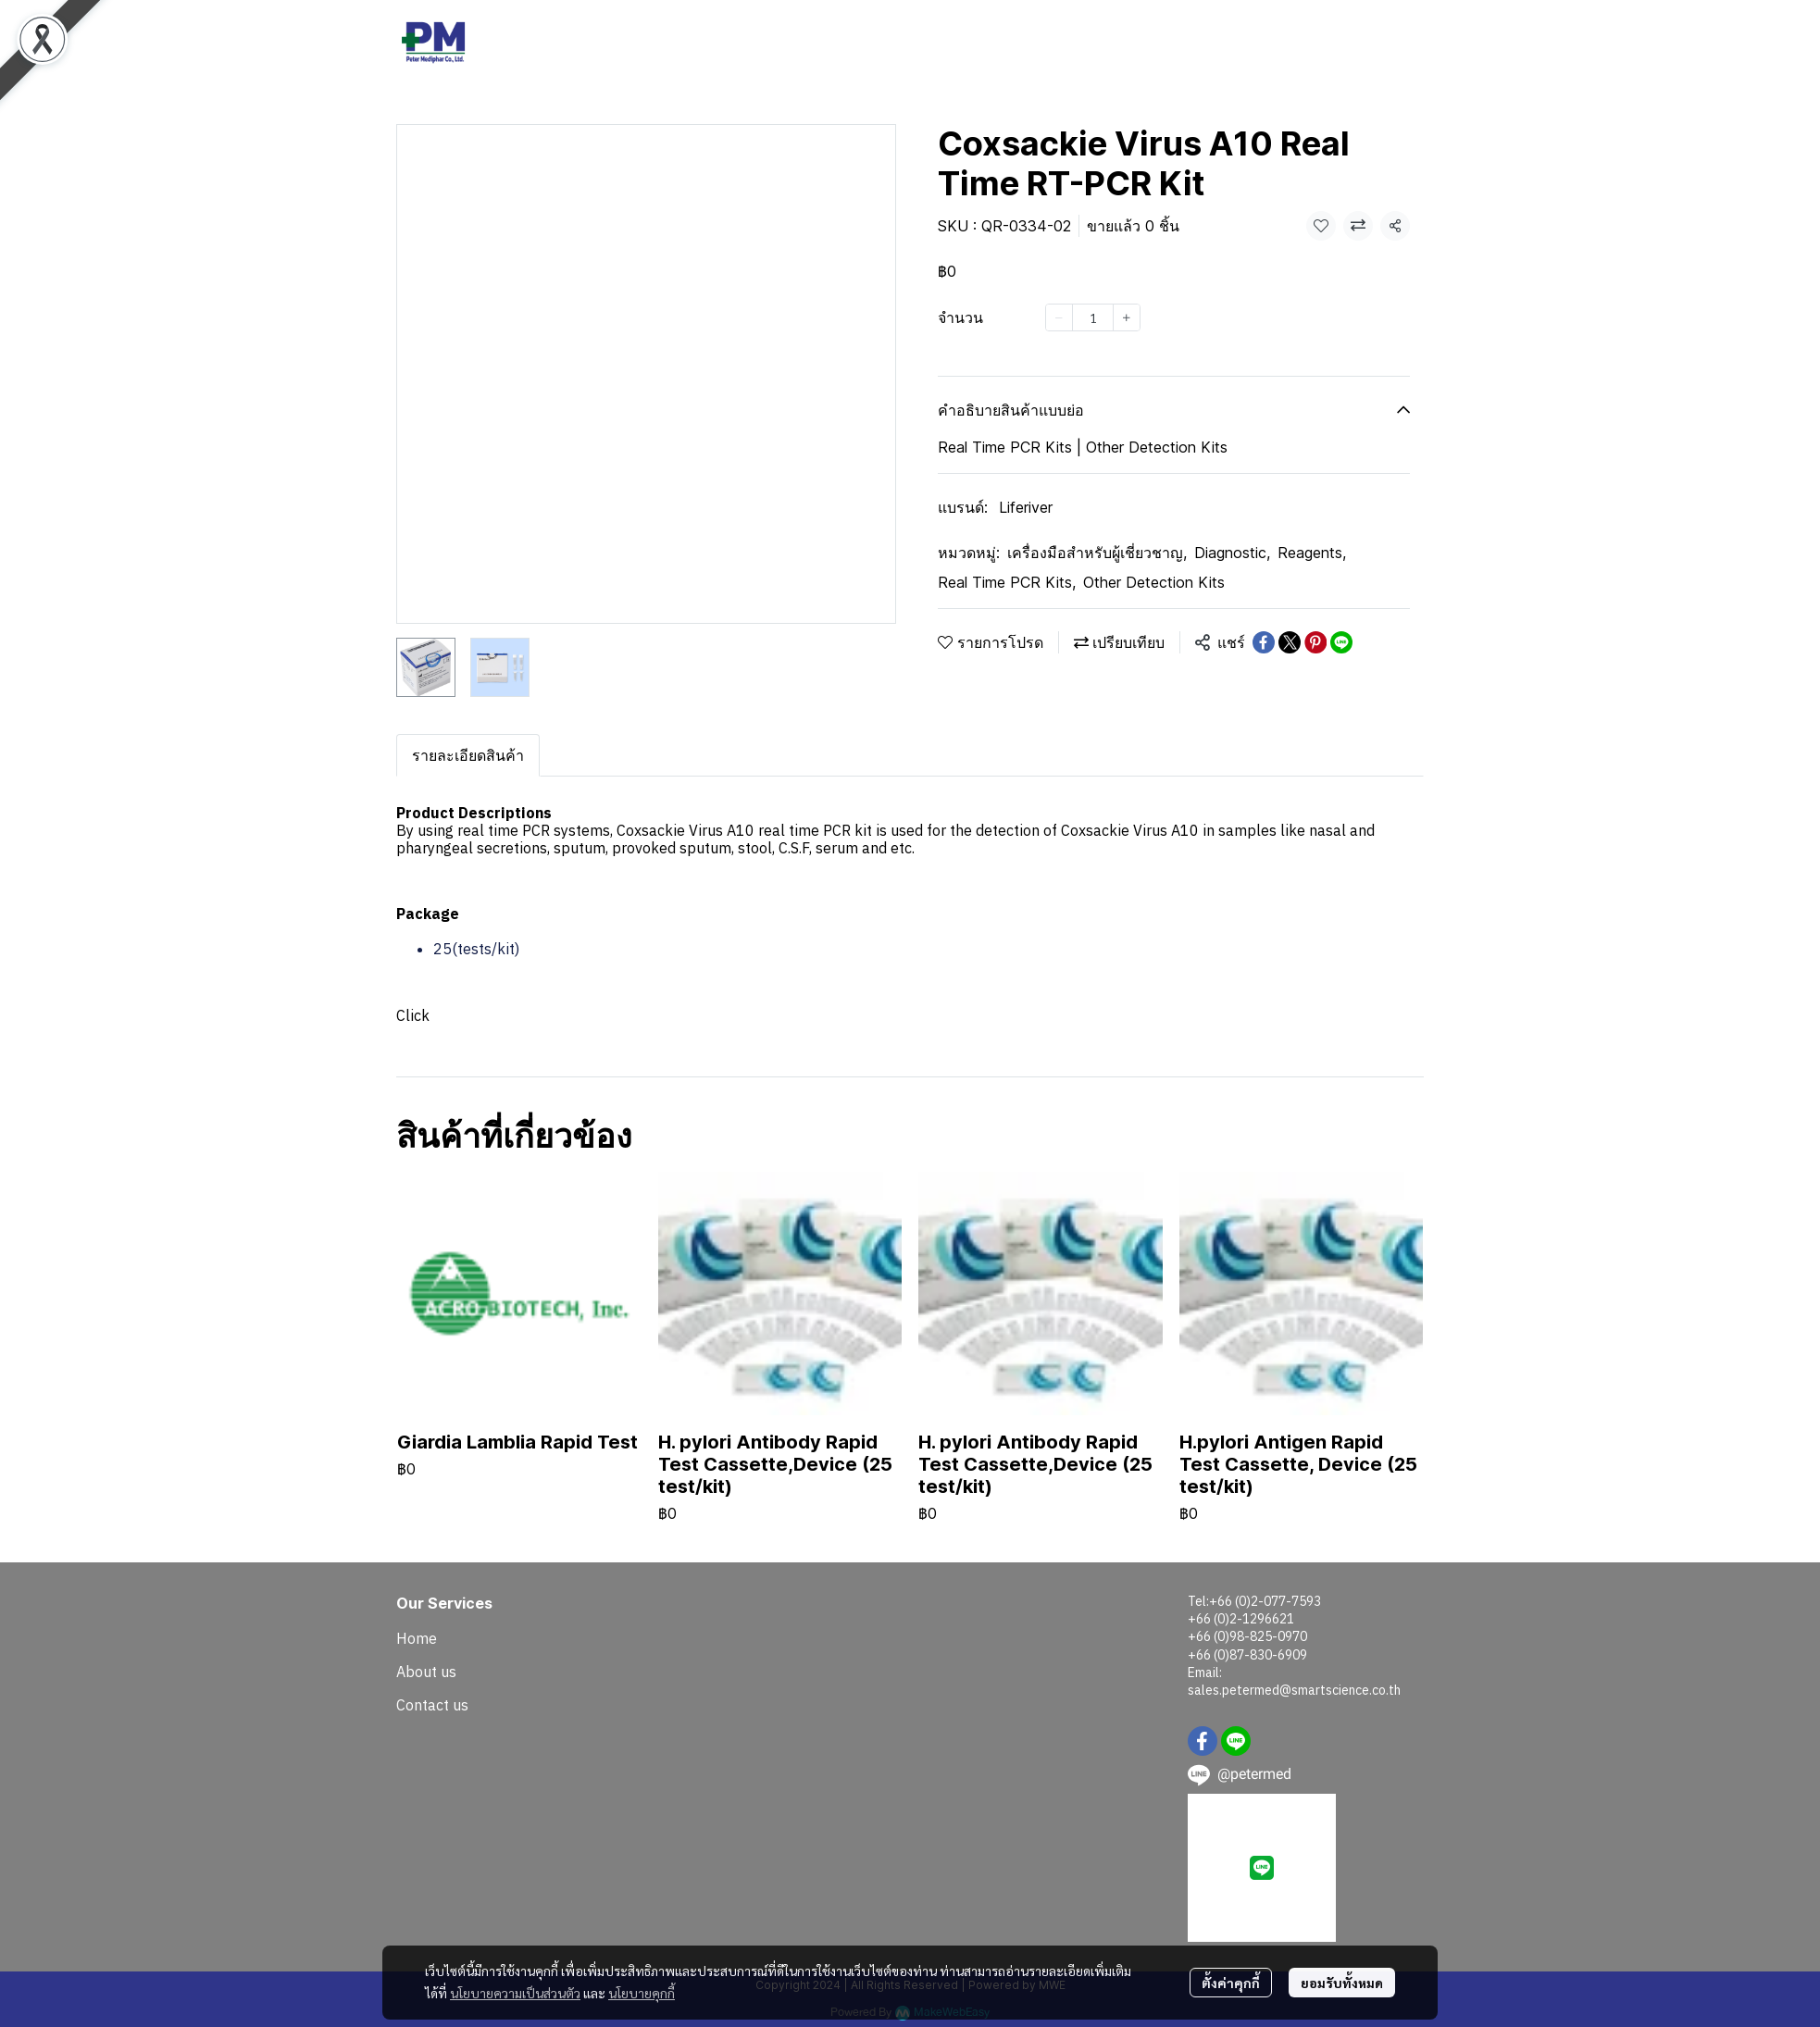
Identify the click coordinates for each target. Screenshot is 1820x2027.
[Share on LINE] (1341, 642)
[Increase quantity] (1127, 317)
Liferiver (1026, 507)
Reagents (1312, 552)
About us (426, 1671)
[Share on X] (1289, 642)
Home (416, 1638)
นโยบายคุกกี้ (641, 1992)
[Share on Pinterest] (1315, 642)
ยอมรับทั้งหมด (1342, 1982)
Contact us (432, 1705)
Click (413, 1015)
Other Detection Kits (1154, 582)
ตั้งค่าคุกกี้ (1231, 1982)
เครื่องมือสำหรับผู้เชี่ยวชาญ (1097, 552)
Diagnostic (1232, 552)
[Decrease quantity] (1059, 317)
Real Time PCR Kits (1007, 582)
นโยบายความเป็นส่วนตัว (515, 1992)
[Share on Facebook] (1264, 642)
